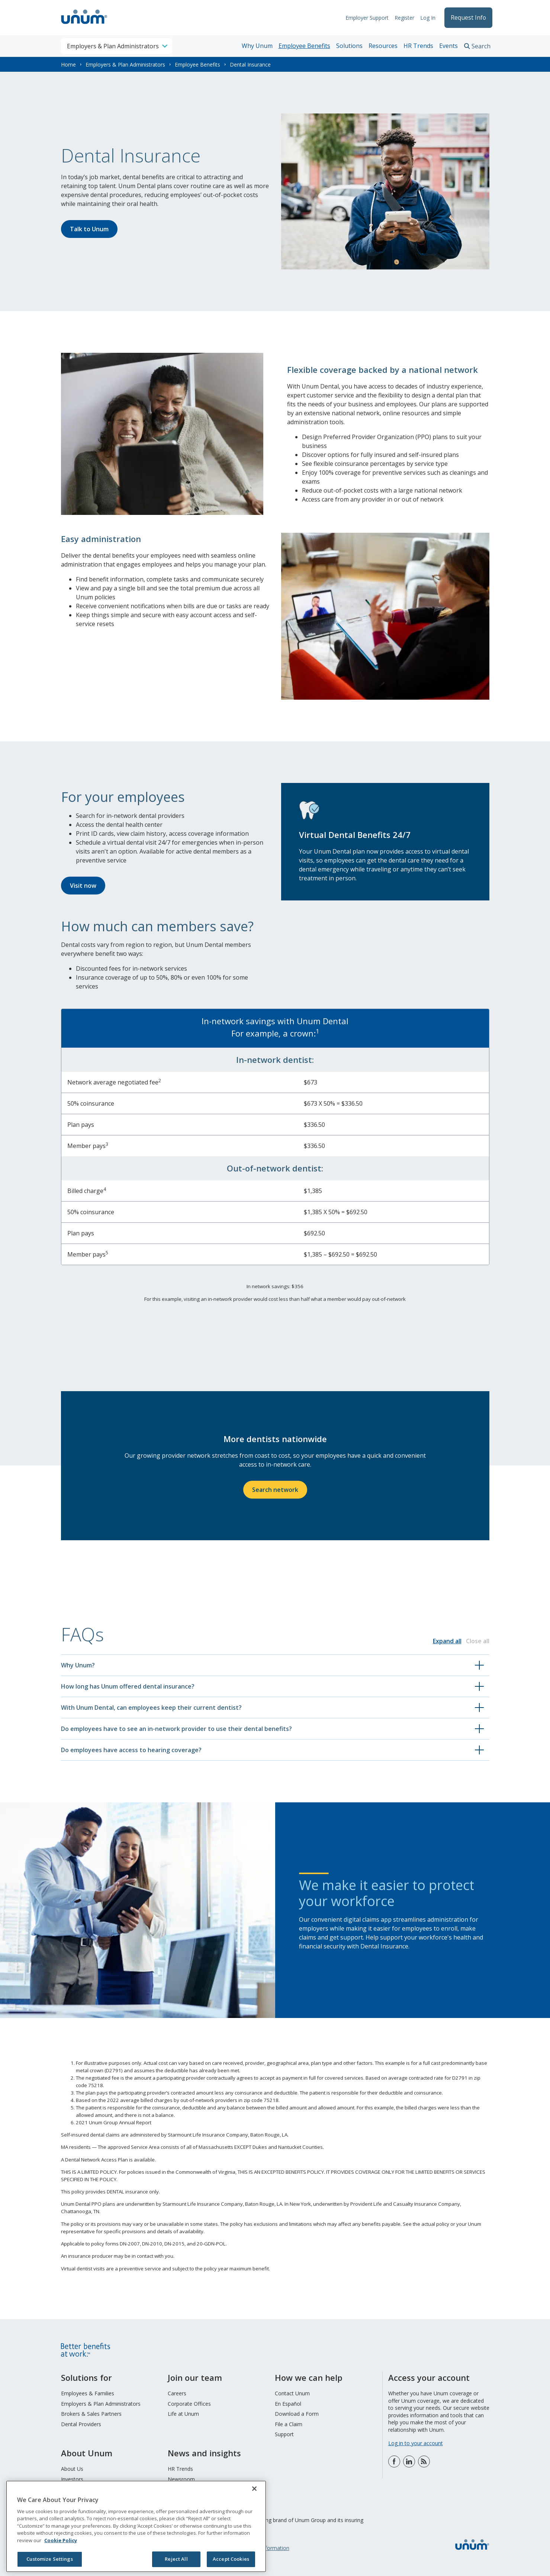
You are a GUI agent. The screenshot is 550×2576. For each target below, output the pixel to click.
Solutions (349, 46)
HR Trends (418, 46)
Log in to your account (415, 2443)
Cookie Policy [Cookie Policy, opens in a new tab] (60, 2540)
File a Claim (288, 2424)
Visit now (83, 885)
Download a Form (297, 2413)
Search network (275, 1490)
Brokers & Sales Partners (91, 2413)
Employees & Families (87, 2393)
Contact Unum (292, 2393)
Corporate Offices (189, 2403)
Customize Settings (49, 2559)
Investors (72, 2479)
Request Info (466, 17)
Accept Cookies (231, 2559)
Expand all (447, 1641)
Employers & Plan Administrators (125, 64)
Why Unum (257, 46)
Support (284, 2434)
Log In (424, 17)
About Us (72, 2468)
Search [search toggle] (481, 46)
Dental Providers (81, 2424)
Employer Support (363, 17)
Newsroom (181, 2479)
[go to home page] (84, 25)
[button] (275, 1665)
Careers (177, 2393)
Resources (383, 46)
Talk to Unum (89, 229)
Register (401, 17)
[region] (136, 2526)
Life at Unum (183, 2413)
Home (68, 64)
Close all (477, 1641)
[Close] (254, 2488)
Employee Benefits (304, 46)
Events (448, 46)
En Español (288, 2403)
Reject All (176, 2559)
